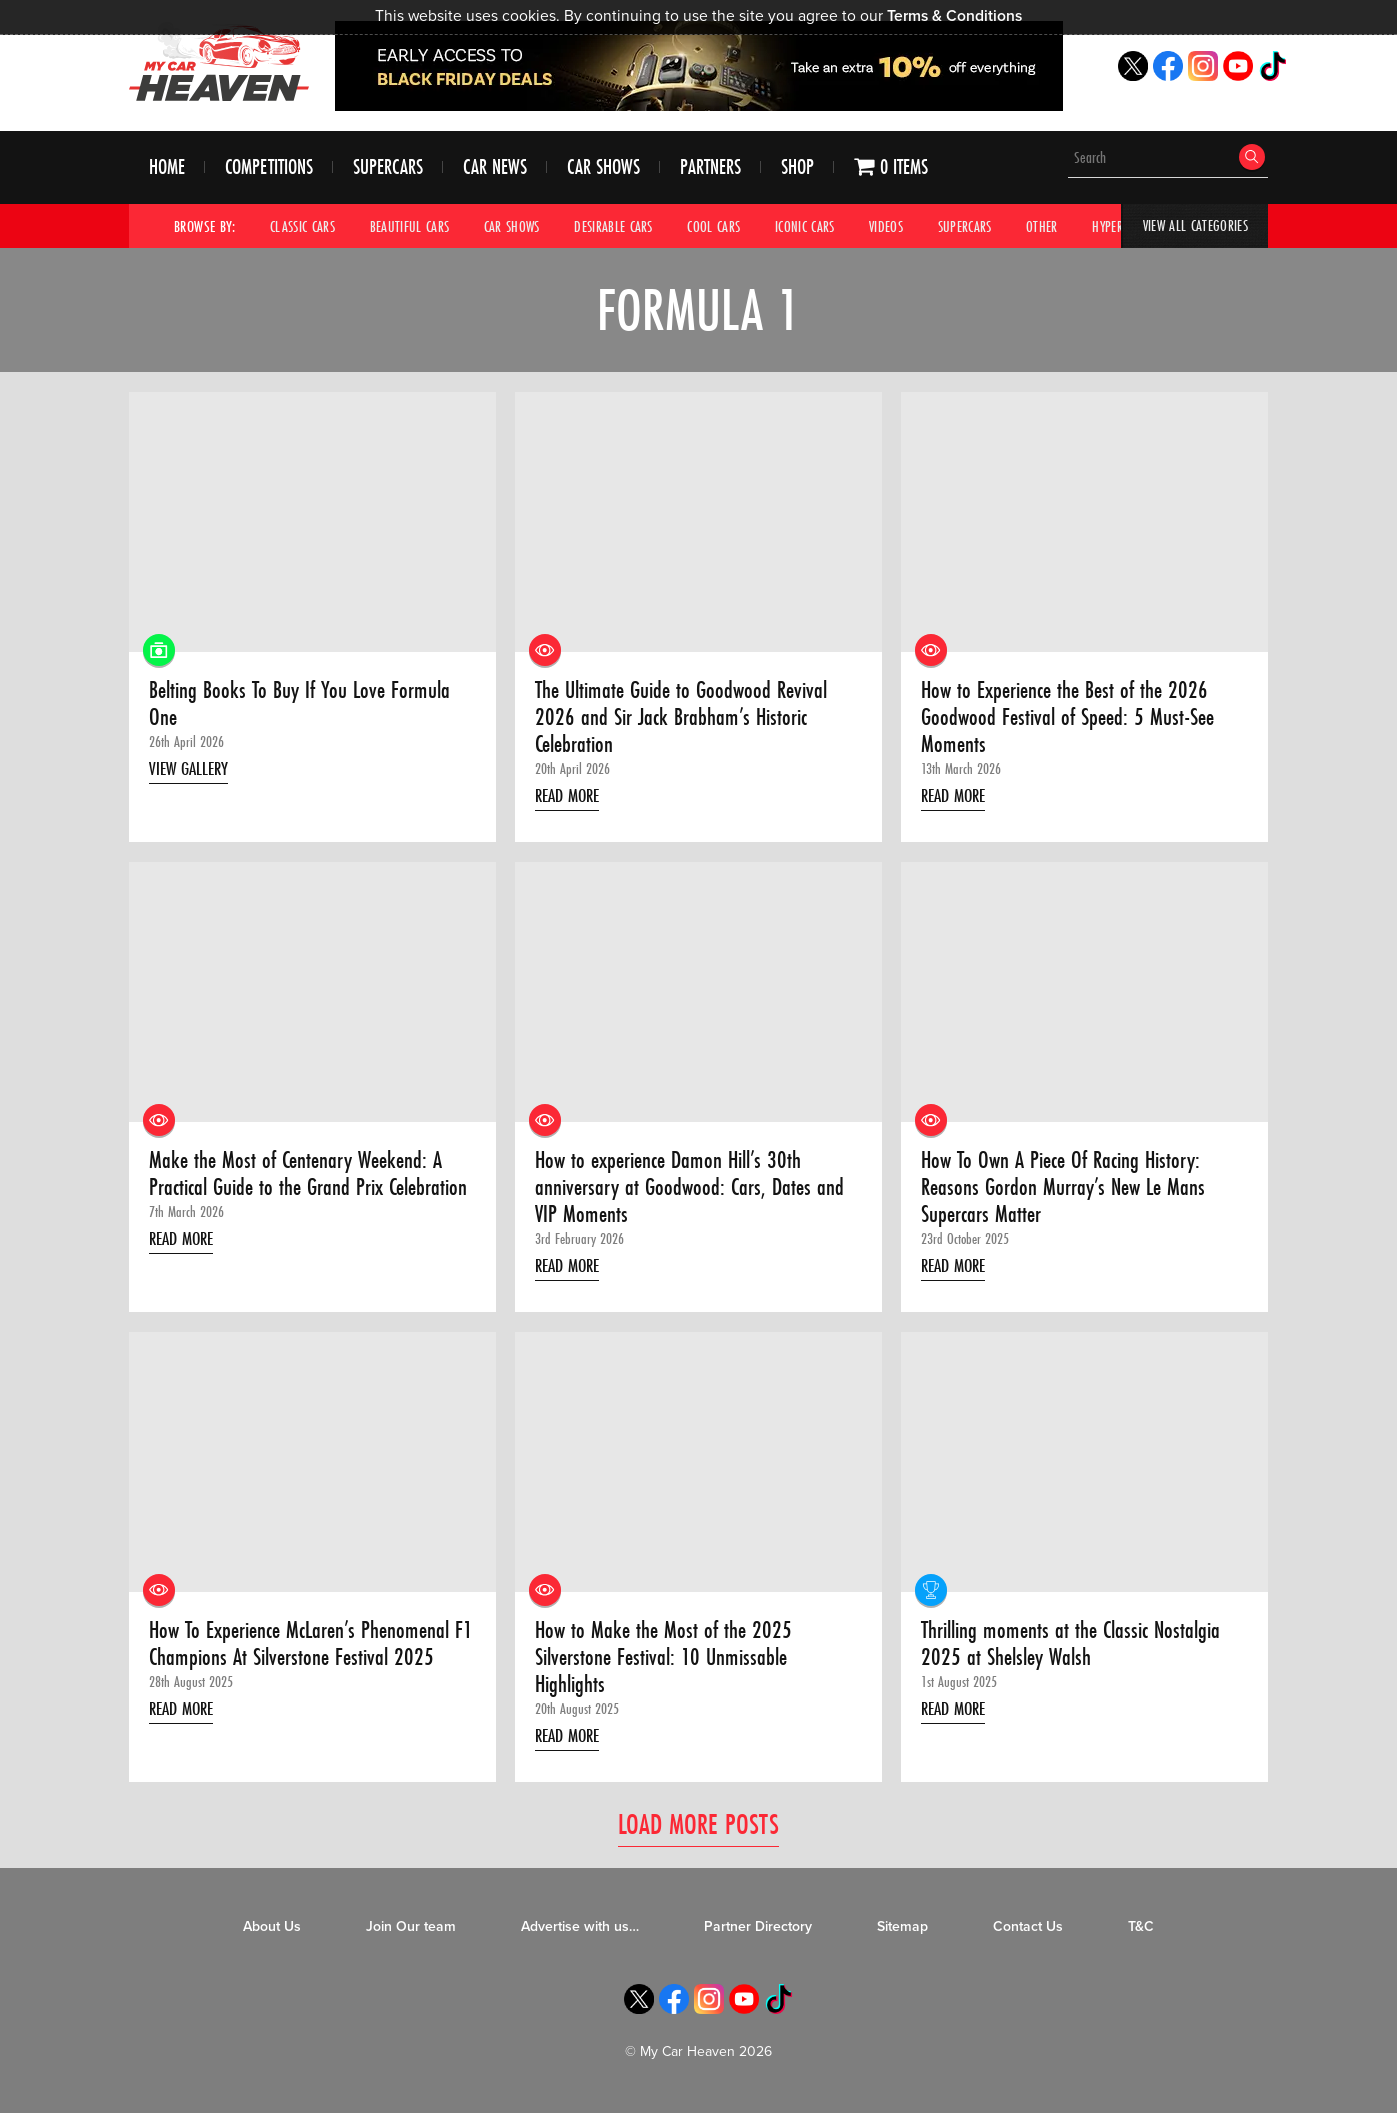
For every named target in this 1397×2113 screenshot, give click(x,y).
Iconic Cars (826, 227)
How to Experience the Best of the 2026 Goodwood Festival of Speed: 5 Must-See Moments (1072, 721)
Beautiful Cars (417, 227)
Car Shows (603, 168)
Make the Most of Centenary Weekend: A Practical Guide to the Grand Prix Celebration (298, 1193)
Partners (710, 168)
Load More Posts (698, 1833)
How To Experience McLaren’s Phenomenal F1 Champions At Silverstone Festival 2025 (308, 1651)
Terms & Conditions (955, 16)
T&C (1141, 1935)
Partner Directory (758, 1935)
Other (1071, 227)
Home (167, 168)
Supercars (388, 168)
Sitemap (902, 1935)
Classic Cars (305, 227)
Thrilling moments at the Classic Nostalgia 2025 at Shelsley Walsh (1077, 1651)
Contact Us (1028, 1935)
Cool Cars (731, 227)
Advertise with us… (580, 1935)
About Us (272, 1935)
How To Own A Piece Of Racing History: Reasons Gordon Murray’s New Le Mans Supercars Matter (1067, 1193)
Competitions (269, 168)
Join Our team (411, 1935)
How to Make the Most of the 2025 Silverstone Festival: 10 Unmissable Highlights (666, 1665)
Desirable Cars (628, 227)
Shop (797, 168)
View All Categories (1192, 227)
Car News (495, 168)
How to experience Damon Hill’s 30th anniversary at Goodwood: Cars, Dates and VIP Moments (693, 1193)
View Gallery (192, 775)
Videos (910, 227)
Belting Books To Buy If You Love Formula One (303, 707)
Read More (572, 804)
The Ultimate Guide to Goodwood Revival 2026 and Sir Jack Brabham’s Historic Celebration (687, 721)
